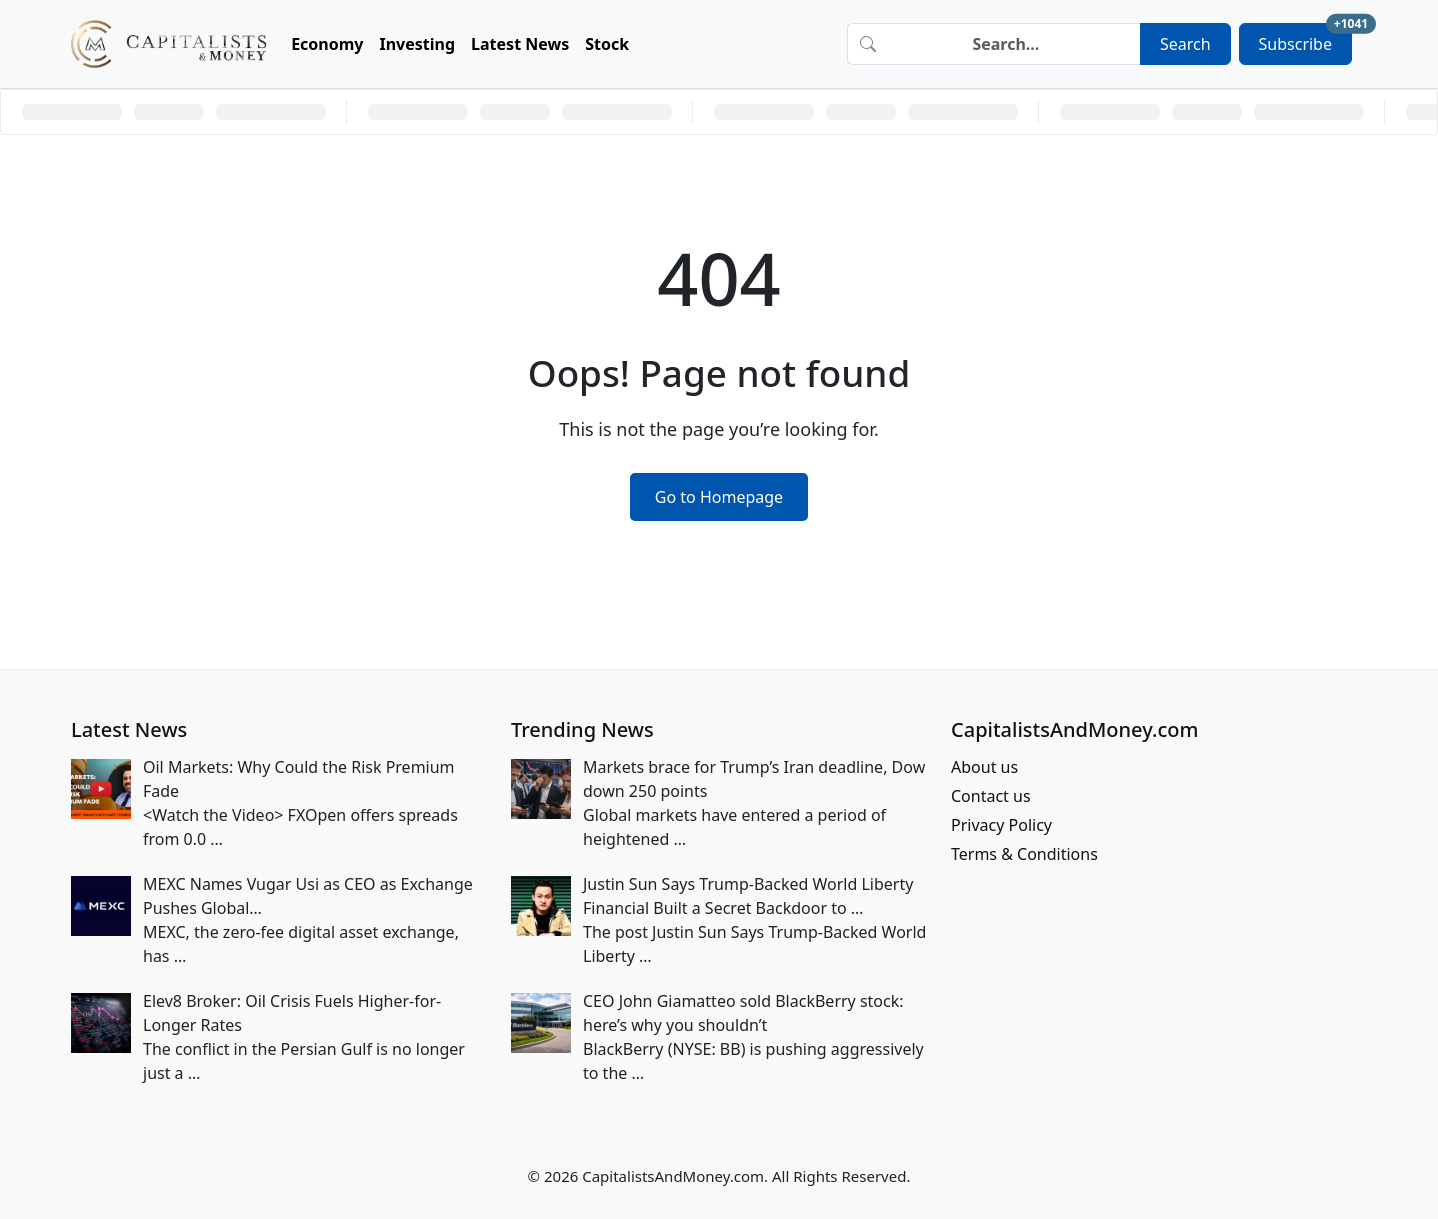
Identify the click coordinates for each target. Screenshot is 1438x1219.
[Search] (1014, 44)
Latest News (520, 44)
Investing (418, 44)
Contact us (991, 796)
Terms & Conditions (1024, 854)
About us (984, 767)
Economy (327, 44)
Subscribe (1305, 39)
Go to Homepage (719, 497)
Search (1185, 44)
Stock (607, 44)
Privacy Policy (1001, 825)
